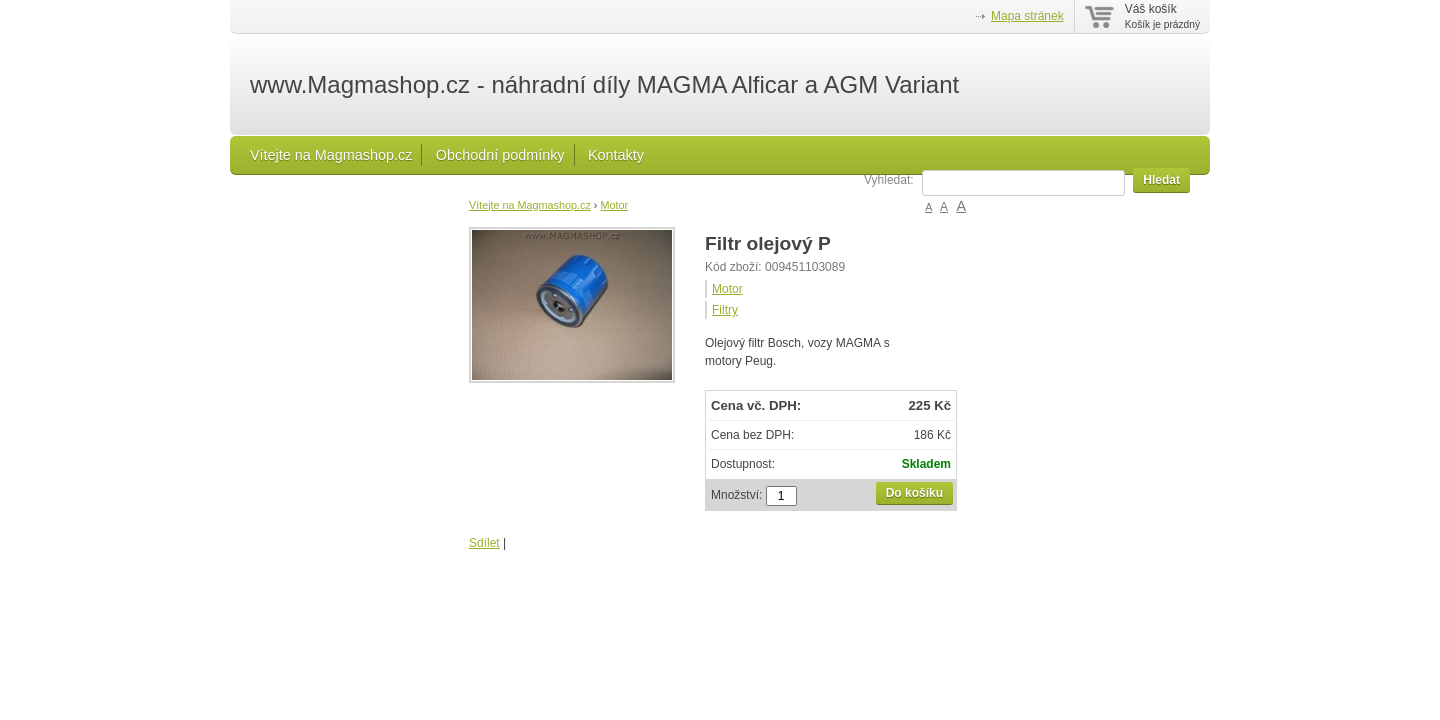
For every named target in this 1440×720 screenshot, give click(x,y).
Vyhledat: (889, 180)
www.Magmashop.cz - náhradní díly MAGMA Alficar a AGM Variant (604, 85)
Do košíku (914, 493)
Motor (614, 205)
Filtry (725, 310)
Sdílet (484, 543)
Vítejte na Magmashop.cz (331, 155)
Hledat (1161, 180)
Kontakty (616, 155)
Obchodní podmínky (500, 155)
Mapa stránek (1027, 16)
